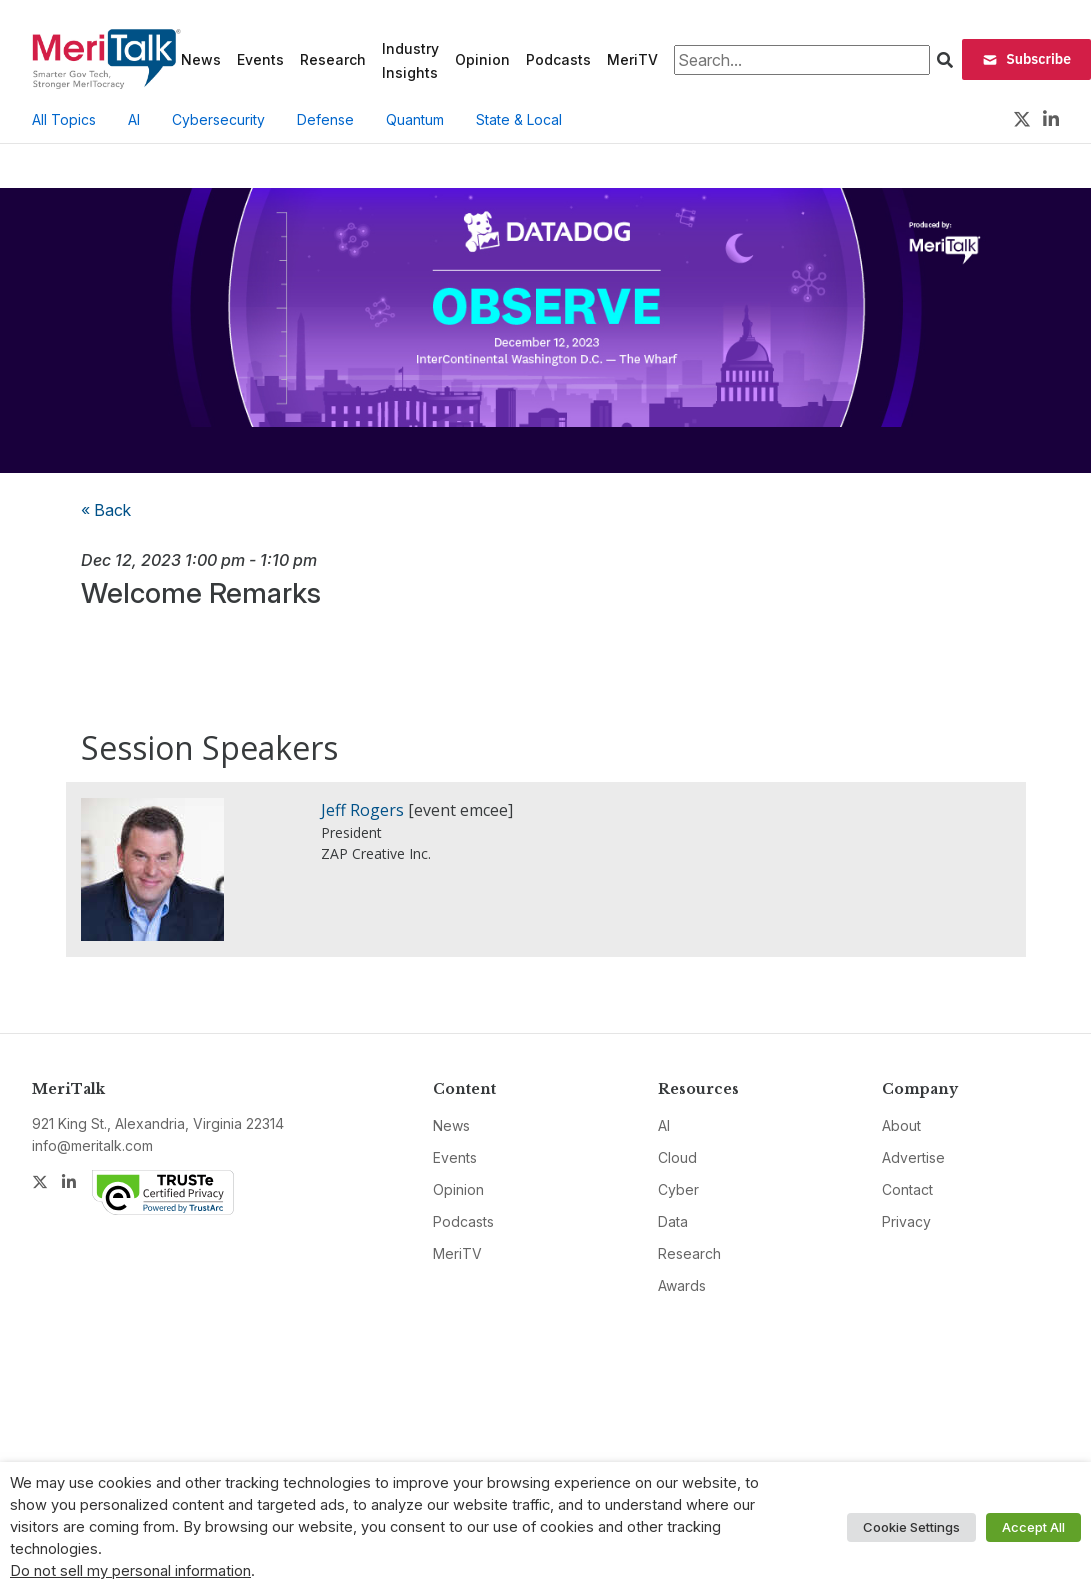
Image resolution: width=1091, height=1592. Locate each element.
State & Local (519, 119)
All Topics (64, 119)
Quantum (415, 119)
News (201, 59)
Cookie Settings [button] (911, 1527)
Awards (682, 1285)
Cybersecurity (218, 119)
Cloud (677, 1157)
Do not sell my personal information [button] (130, 1571)
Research (333, 59)
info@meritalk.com (92, 1145)
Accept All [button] (1033, 1527)
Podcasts (558, 59)
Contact (907, 1189)
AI (134, 119)
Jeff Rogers (362, 810)
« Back (106, 510)
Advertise (913, 1157)
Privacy (906, 1221)
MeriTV (632, 59)
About (901, 1125)
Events (260, 59)
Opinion (482, 59)
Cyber (678, 1189)
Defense (325, 119)
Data (673, 1221)
